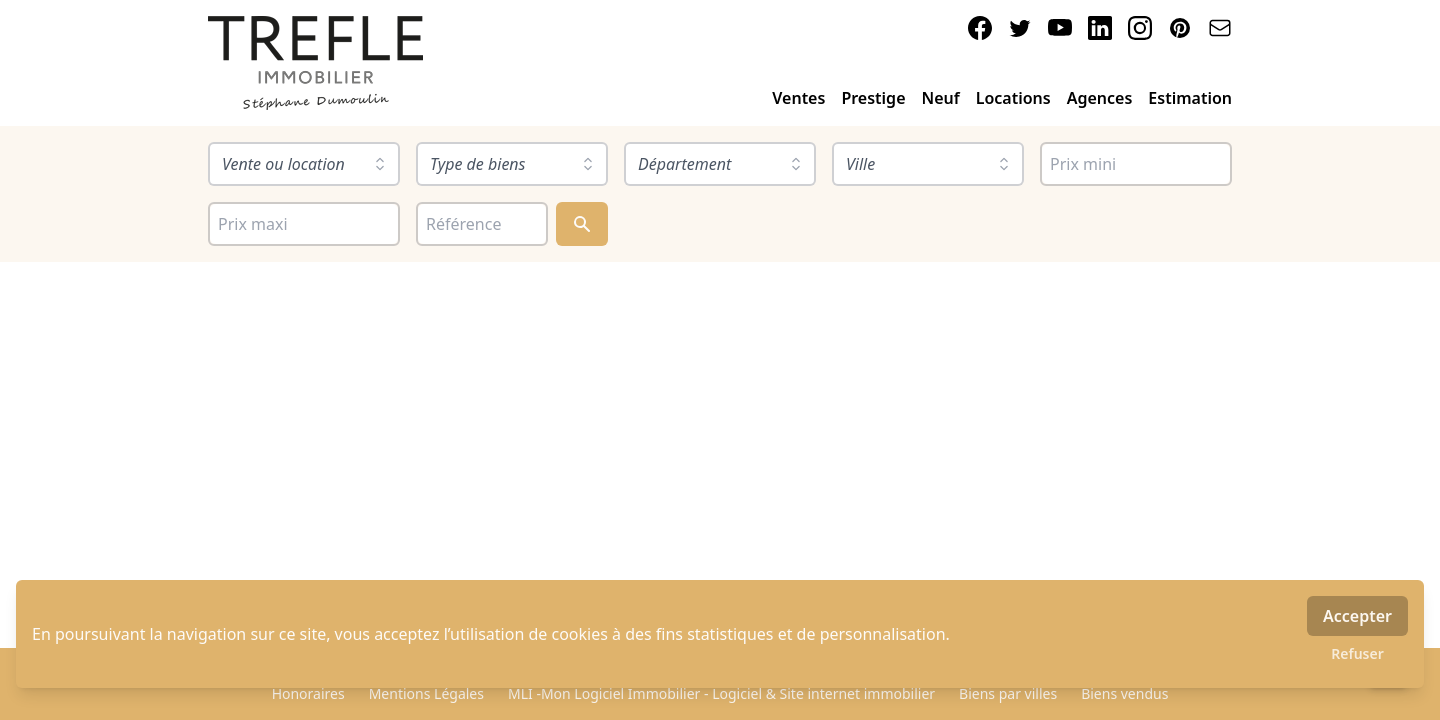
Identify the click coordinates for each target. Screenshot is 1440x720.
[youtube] (1060, 28)
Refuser (1357, 653)
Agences (1100, 98)
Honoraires (308, 693)
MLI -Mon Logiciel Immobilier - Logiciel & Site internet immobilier (721, 693)
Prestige (873, 98)
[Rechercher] (582, 224)
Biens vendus (1124, 693)
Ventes (798, 98)
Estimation (1190, 98)
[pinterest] (1180, 28)
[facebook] (980, 28)
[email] (1220, 28)
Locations (1013, 98)
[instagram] (1140, 28)
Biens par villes (1008, 693)
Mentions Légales (426, 693)
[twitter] (1020, 28)
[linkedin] (1100, 28)
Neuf (941, 98)
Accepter (1357, 616)
